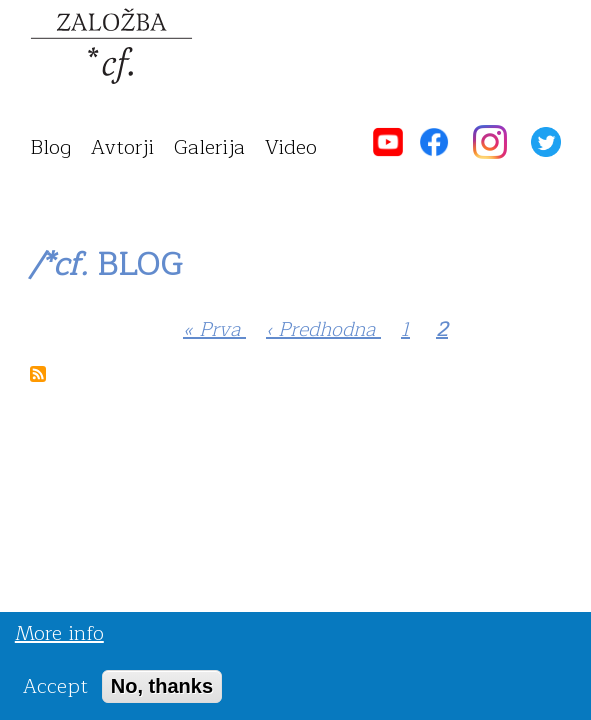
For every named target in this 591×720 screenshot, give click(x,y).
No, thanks (162, 692)
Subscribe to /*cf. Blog (38, 374)
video (291, 147)
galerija (209, 147)
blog (50, 147)
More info (59, 639)
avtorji (122, 147)
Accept (55, 692)
